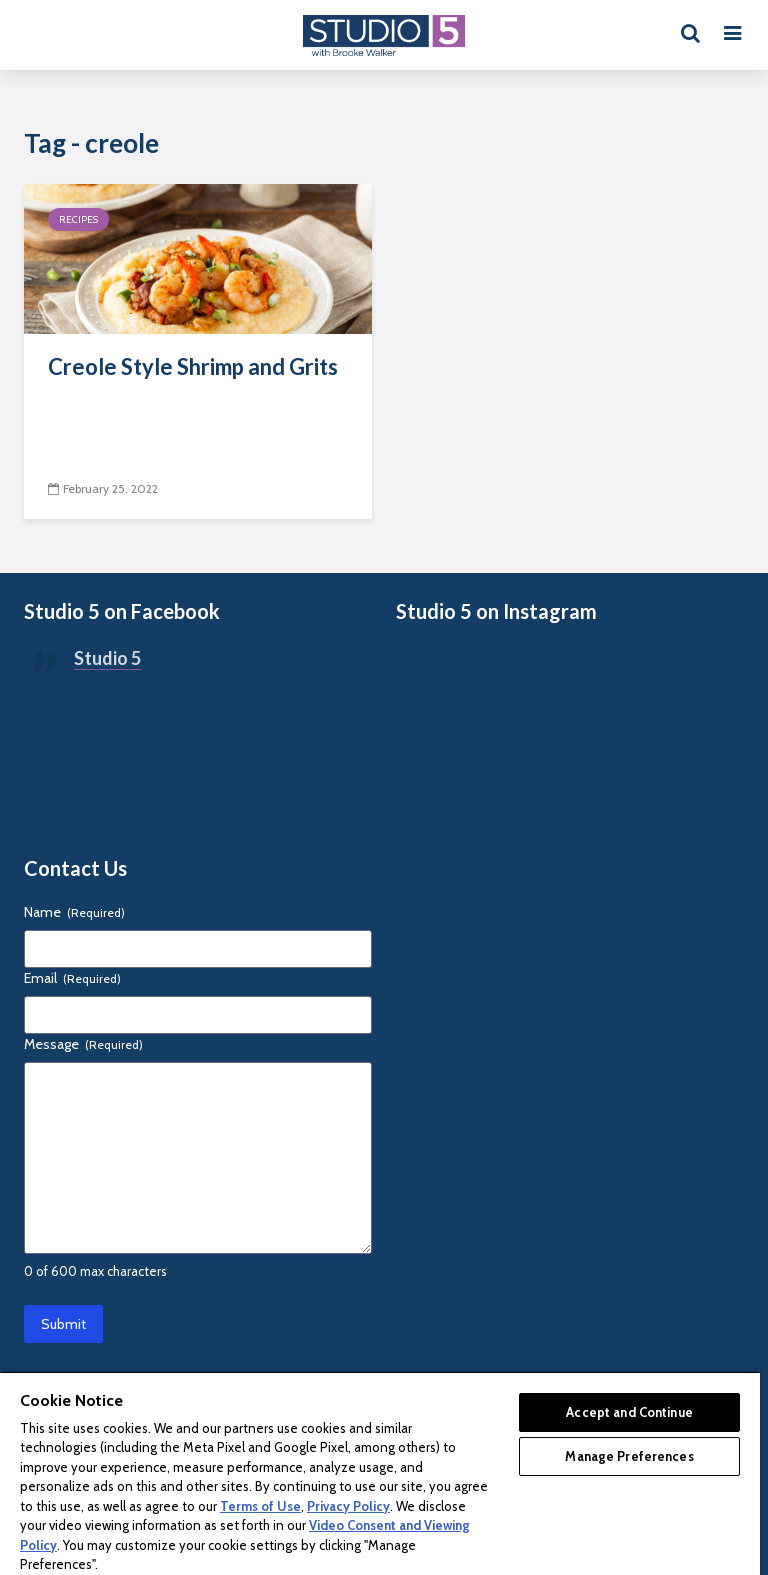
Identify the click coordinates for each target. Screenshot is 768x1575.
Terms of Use (260, 1506)
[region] (380, 1473)
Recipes (78, 219)
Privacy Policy (348, 1506)
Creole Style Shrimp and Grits (193, 366)
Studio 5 (107, 658)
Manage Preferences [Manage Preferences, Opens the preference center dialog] (629, 1456)
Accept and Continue (629, 1412)
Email (72, 978)
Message (83, 1044)
